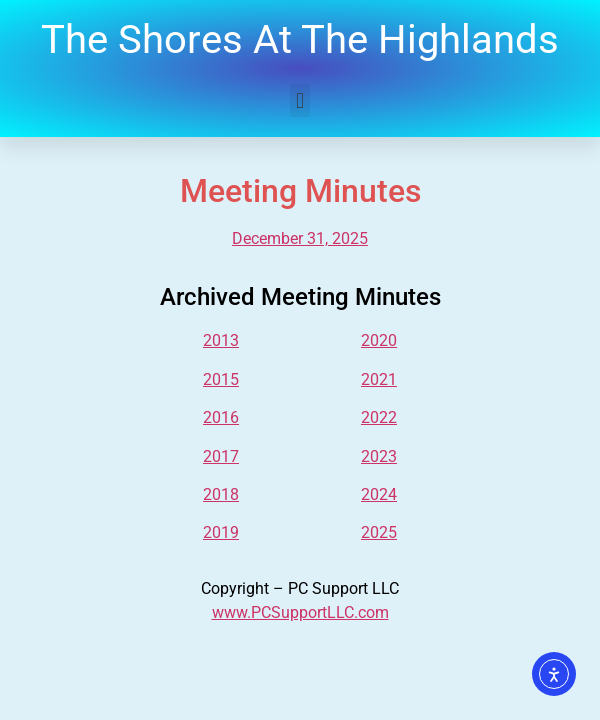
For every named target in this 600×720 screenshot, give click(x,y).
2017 (221, 456)
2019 (221, 532)
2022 (379, 417)
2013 (221, 340)
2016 (221, 417)
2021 (379, 379)
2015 (221, 379)
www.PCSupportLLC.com (300, 612)
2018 (221, 494)
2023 (379, 456)
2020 (379, 340)
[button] (299, 100)
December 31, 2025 (300, 238)
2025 (379, 532)
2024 (379, 494)
